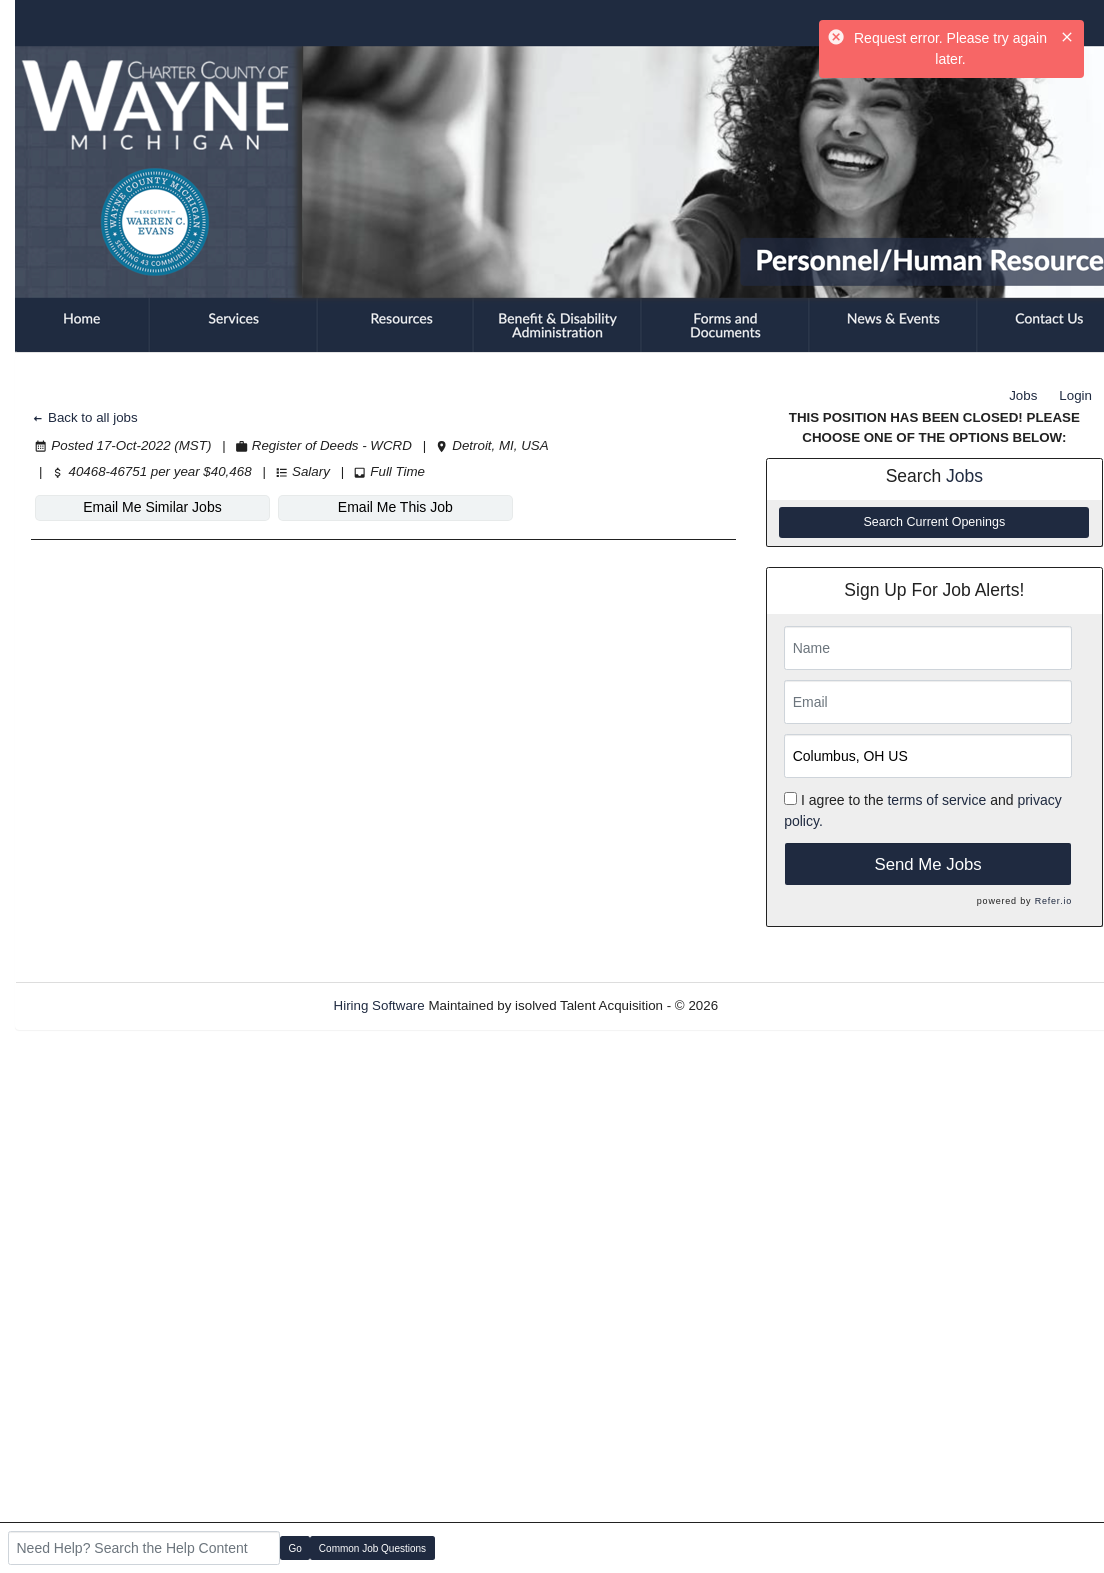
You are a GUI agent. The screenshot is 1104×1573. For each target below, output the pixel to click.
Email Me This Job (395, 507)
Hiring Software (379, 1005)
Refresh (777, 1005)
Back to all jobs (84, 417)
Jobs (1023, 395)
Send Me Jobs (927, 864)
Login (1075, 395)
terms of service (936, 800)
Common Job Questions (372, 1548)
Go (295, 1548)
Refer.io (1053, 901)
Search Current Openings (934, 522)
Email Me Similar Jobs (152, 507)
